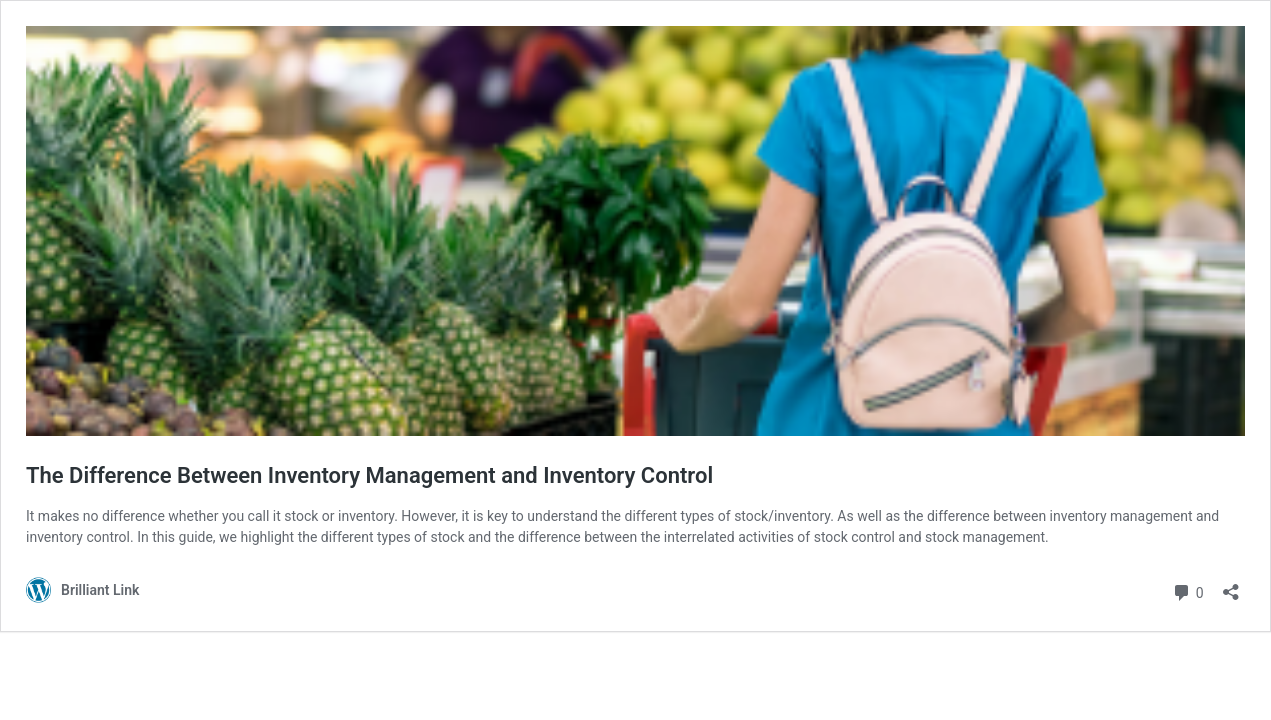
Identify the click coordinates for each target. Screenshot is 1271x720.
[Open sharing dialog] (1231, 585)
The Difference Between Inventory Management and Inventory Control (369, 475)
